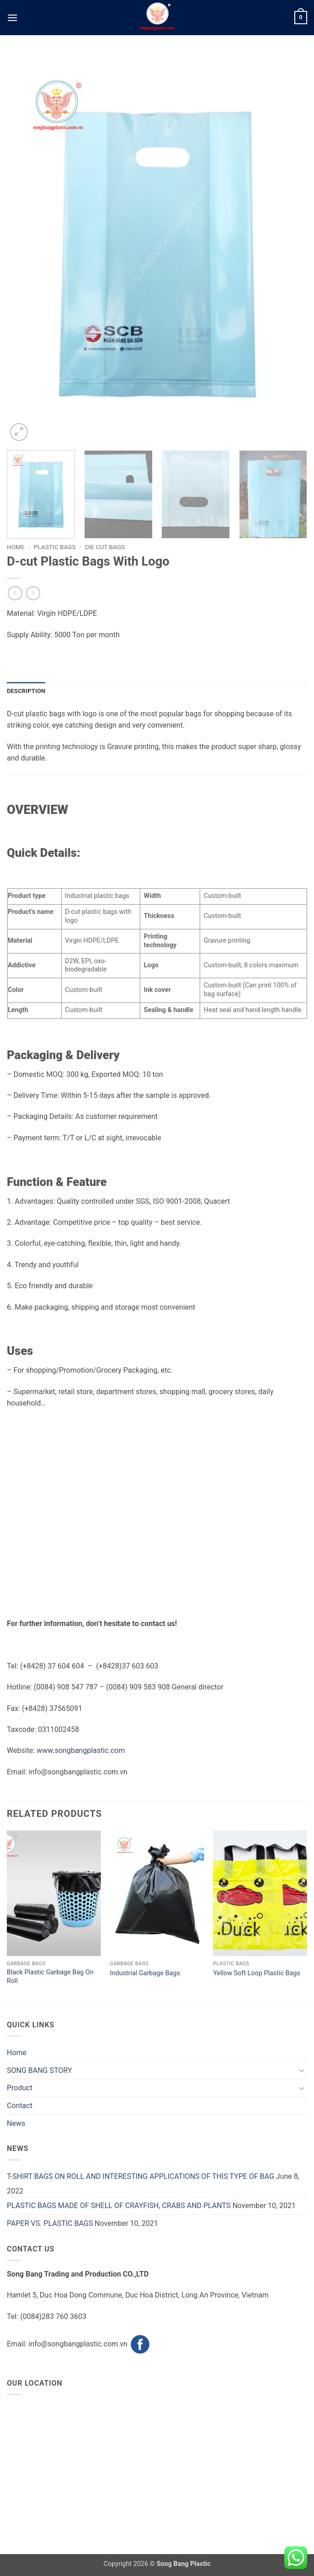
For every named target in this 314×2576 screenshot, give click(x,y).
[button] (12, 17)
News (16, 2123)
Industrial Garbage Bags (145, 1973)
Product (19, 2087)
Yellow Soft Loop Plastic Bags (256, 1973)
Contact (19, 2105)
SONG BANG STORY (39, 2070)
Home (16, 547)
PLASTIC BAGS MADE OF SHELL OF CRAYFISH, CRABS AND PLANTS (118, 2205)
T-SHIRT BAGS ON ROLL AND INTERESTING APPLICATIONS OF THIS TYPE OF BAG (140, 2176)
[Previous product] (33, 593)
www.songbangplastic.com (81, 1750)
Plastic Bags (55, 547)
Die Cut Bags (105, 547)
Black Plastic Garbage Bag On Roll (50, 1976)
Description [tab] (26, 690)
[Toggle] (301, 2070)
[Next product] (15, 593)
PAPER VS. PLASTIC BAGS (50, 2223)
